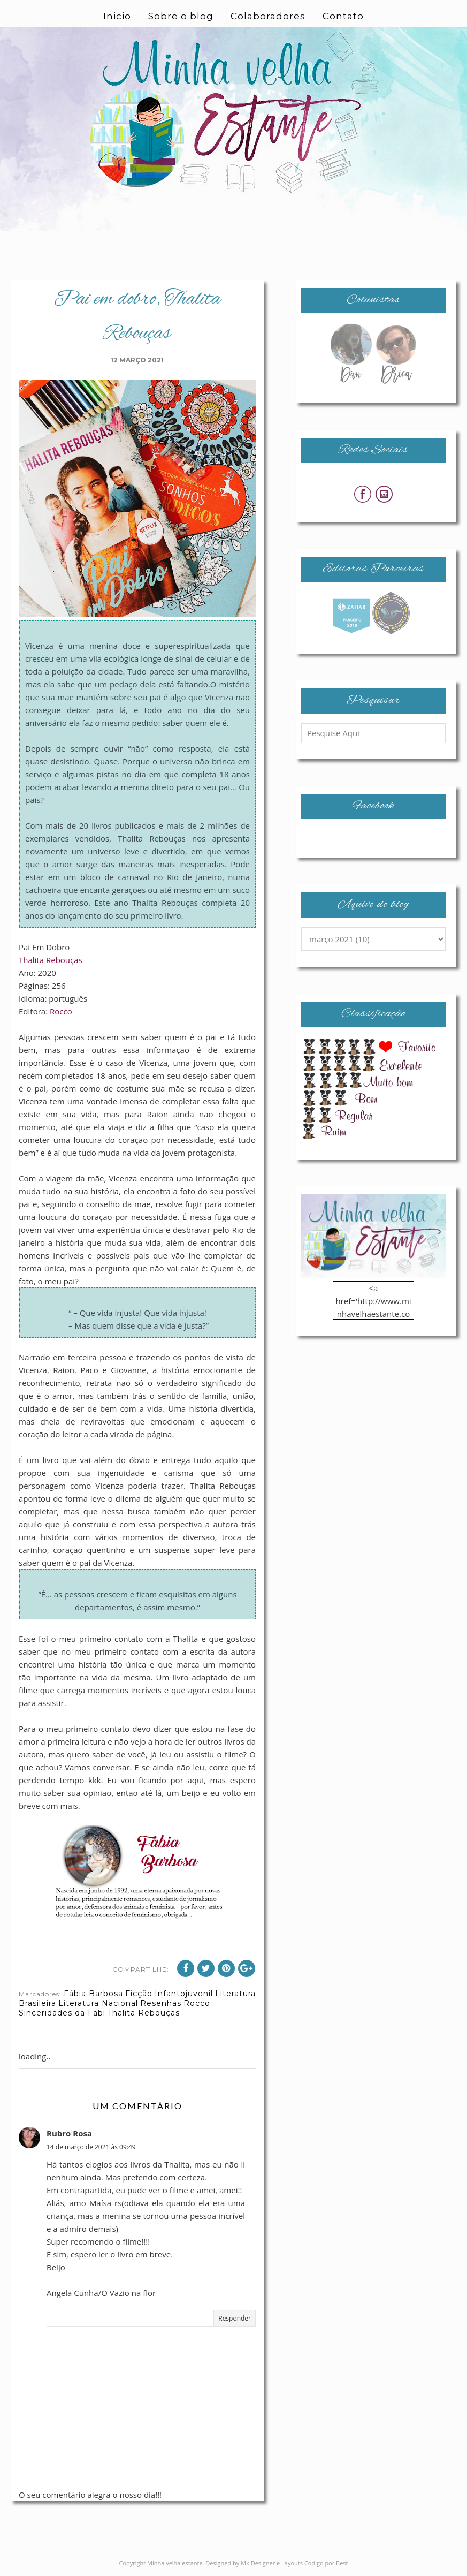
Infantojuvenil (184, 1993)
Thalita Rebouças (50, 959)
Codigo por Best (326, 2563)
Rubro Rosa (69, 2133)
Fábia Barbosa (93, 1993)
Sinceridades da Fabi (62, 2013)
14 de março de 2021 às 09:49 (91, 2146)
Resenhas (160, 2003)
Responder (234, 2318)
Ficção (138, 1993)
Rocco (61, 1011)
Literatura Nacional (98, 2003)
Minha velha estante (175, 2563)
